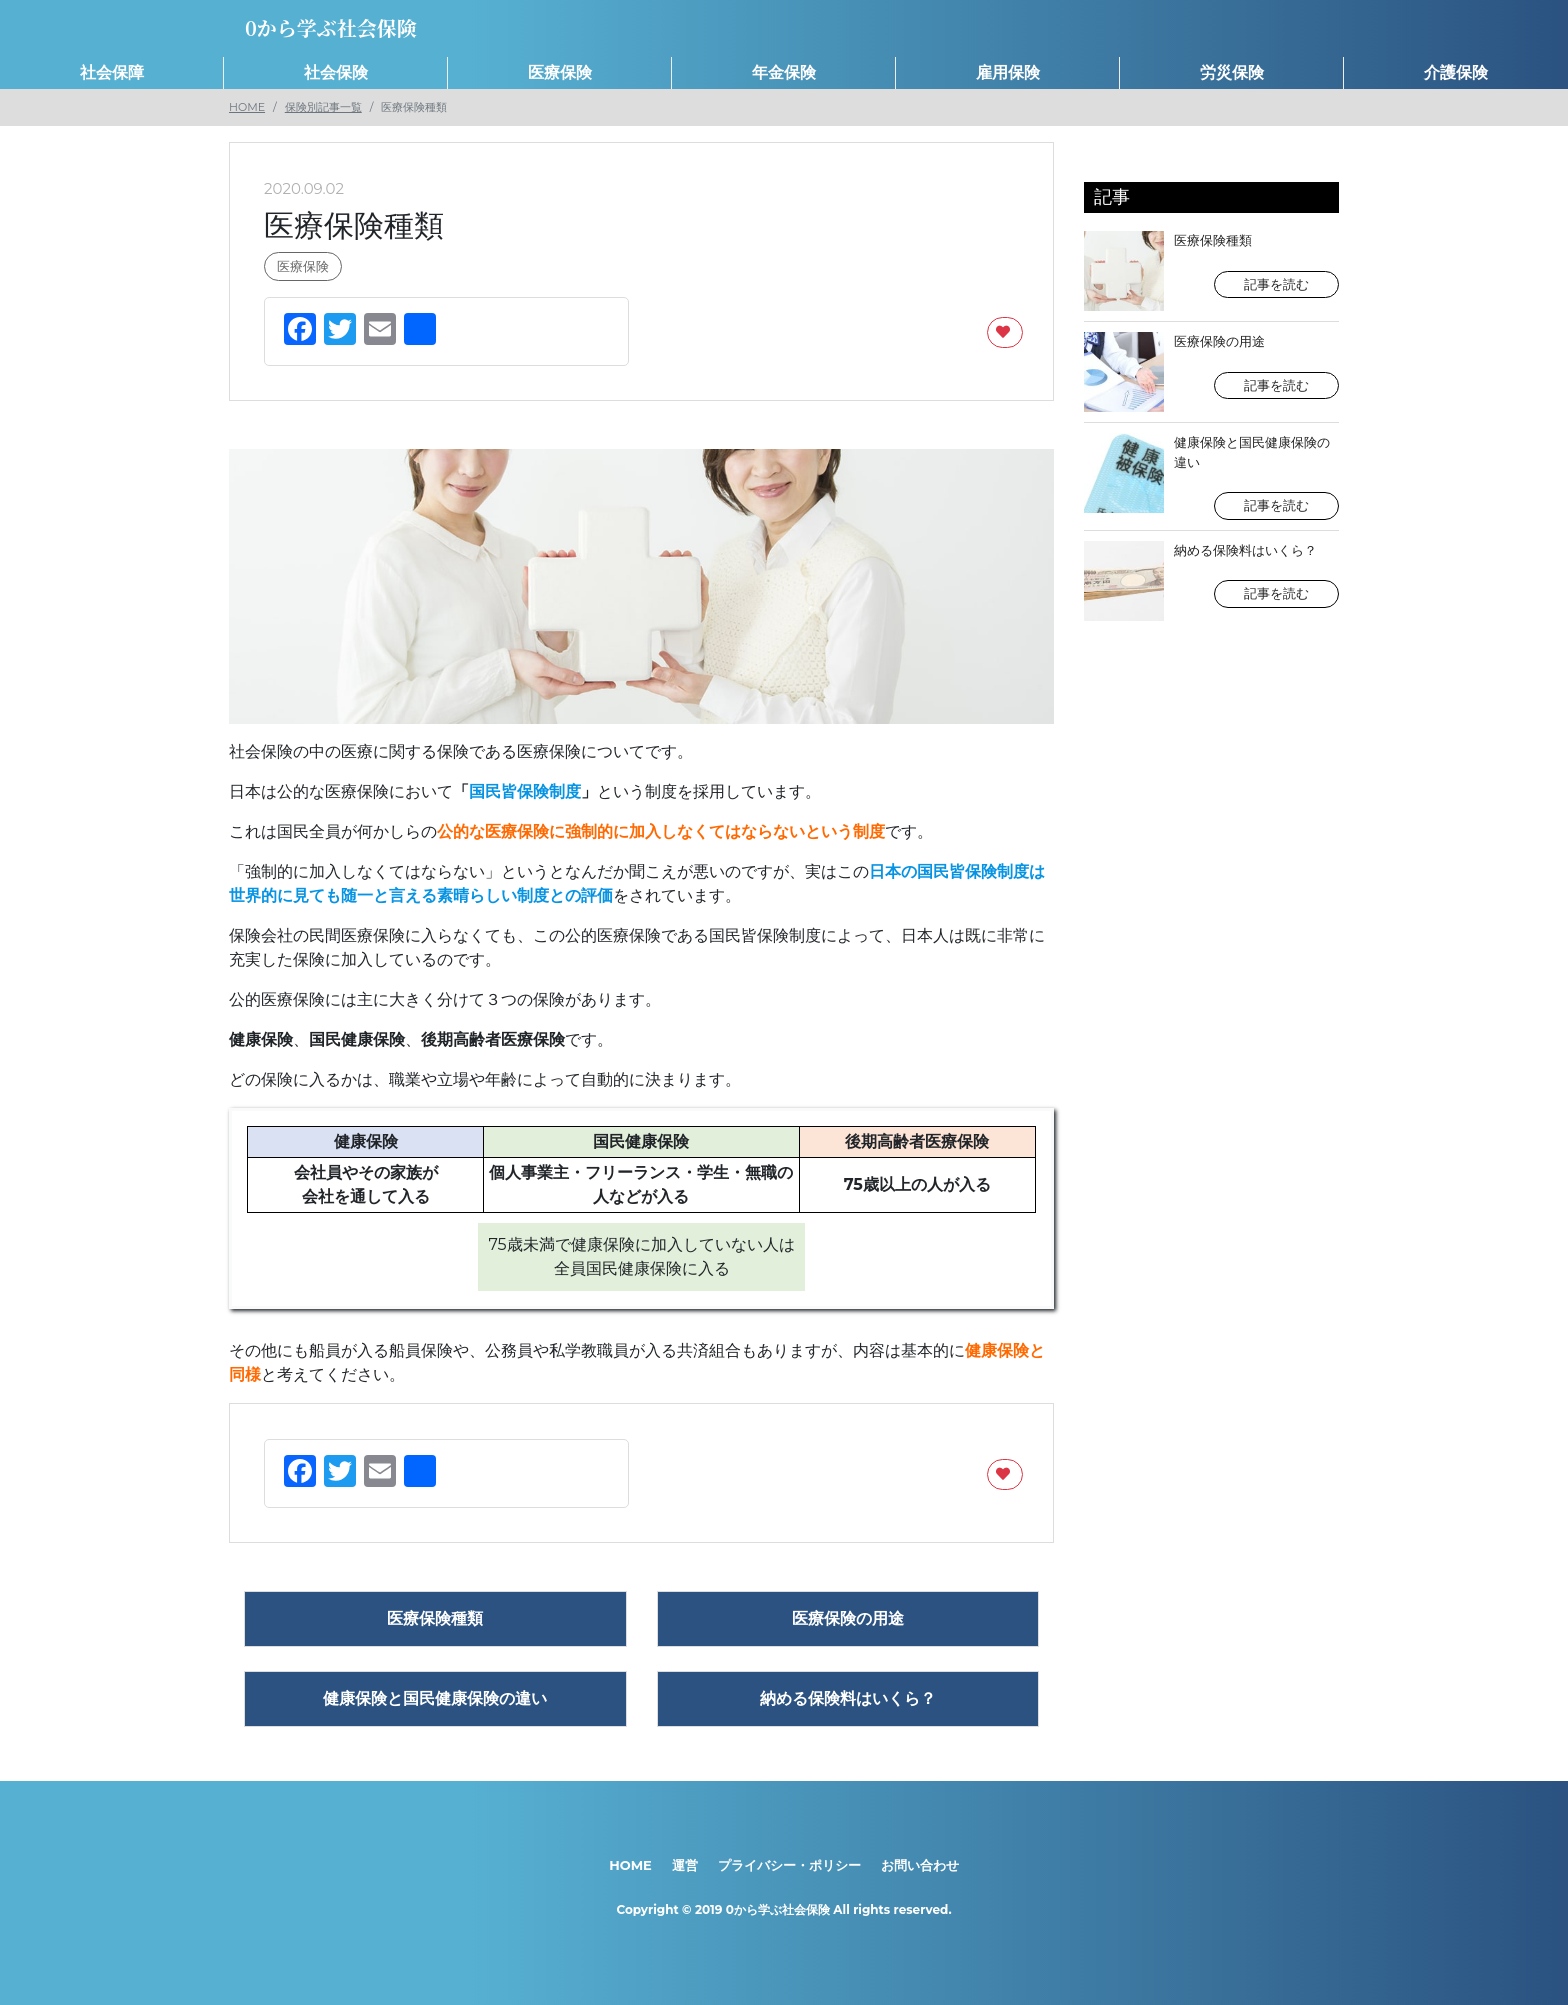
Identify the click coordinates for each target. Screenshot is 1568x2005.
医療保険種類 (1211, 271)
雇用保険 (1008, 72)
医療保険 (560, 72)
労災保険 (1232, 72)
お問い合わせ (920, 1865)
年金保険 (784, 72)
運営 (685, 1865)
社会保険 (336, 72)
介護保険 (1456, 72)
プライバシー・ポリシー (789, 1865)
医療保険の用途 (1211, 372)
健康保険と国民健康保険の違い (1211, 476)
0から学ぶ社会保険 (778, 1909)
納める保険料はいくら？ (1211, 581)
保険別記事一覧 (323, 107)
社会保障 (112, 72)
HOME (247, 107)
